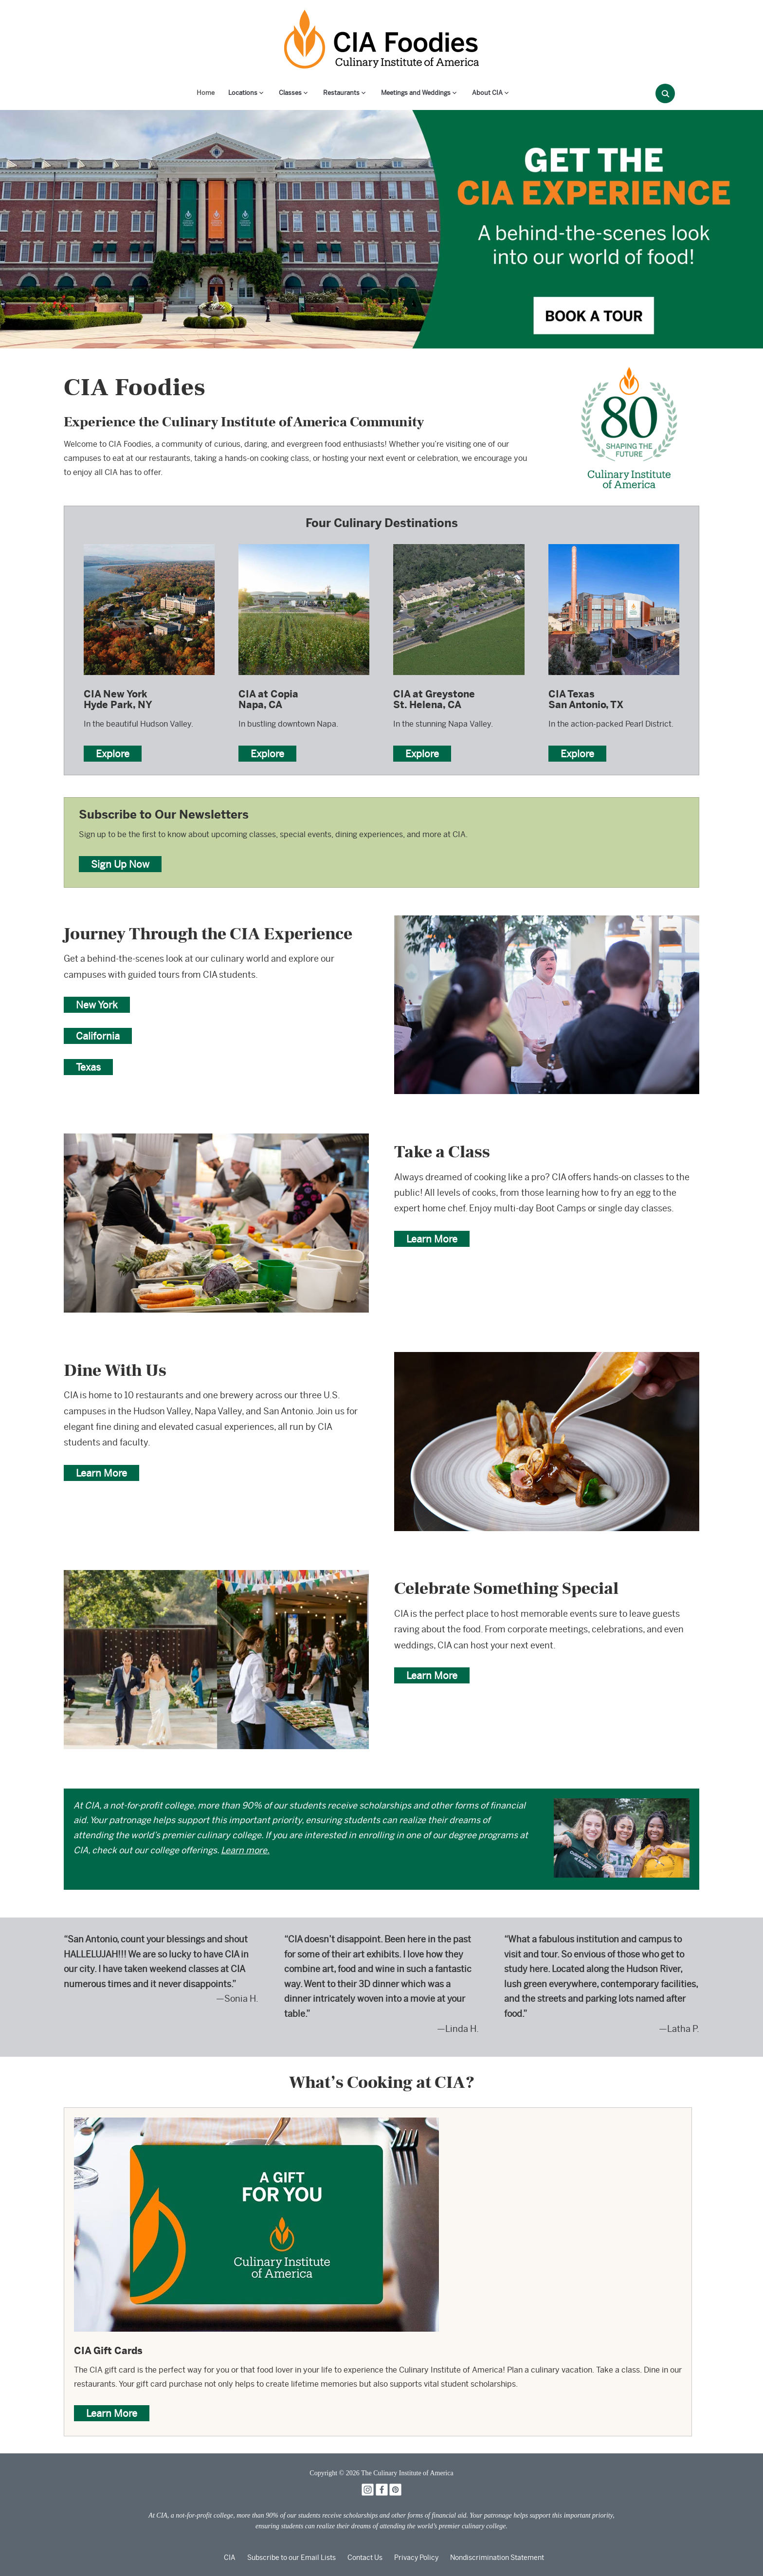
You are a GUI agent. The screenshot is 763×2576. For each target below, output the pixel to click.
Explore (112, 753)
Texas (88, 1067)
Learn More (431, 1238)
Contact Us (364, 2557)
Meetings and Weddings (416, 92)
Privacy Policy (416, 2557)
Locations (242, 92)
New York (97, 1004)
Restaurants (341, 92)
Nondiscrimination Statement (497, 2557)
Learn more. (245, 1850)
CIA (230, 2557)
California (98, 1035)
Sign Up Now (120, 864)
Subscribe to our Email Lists (291, 2557)
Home (206, 92)
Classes (290, 92)
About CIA (487, 92)
